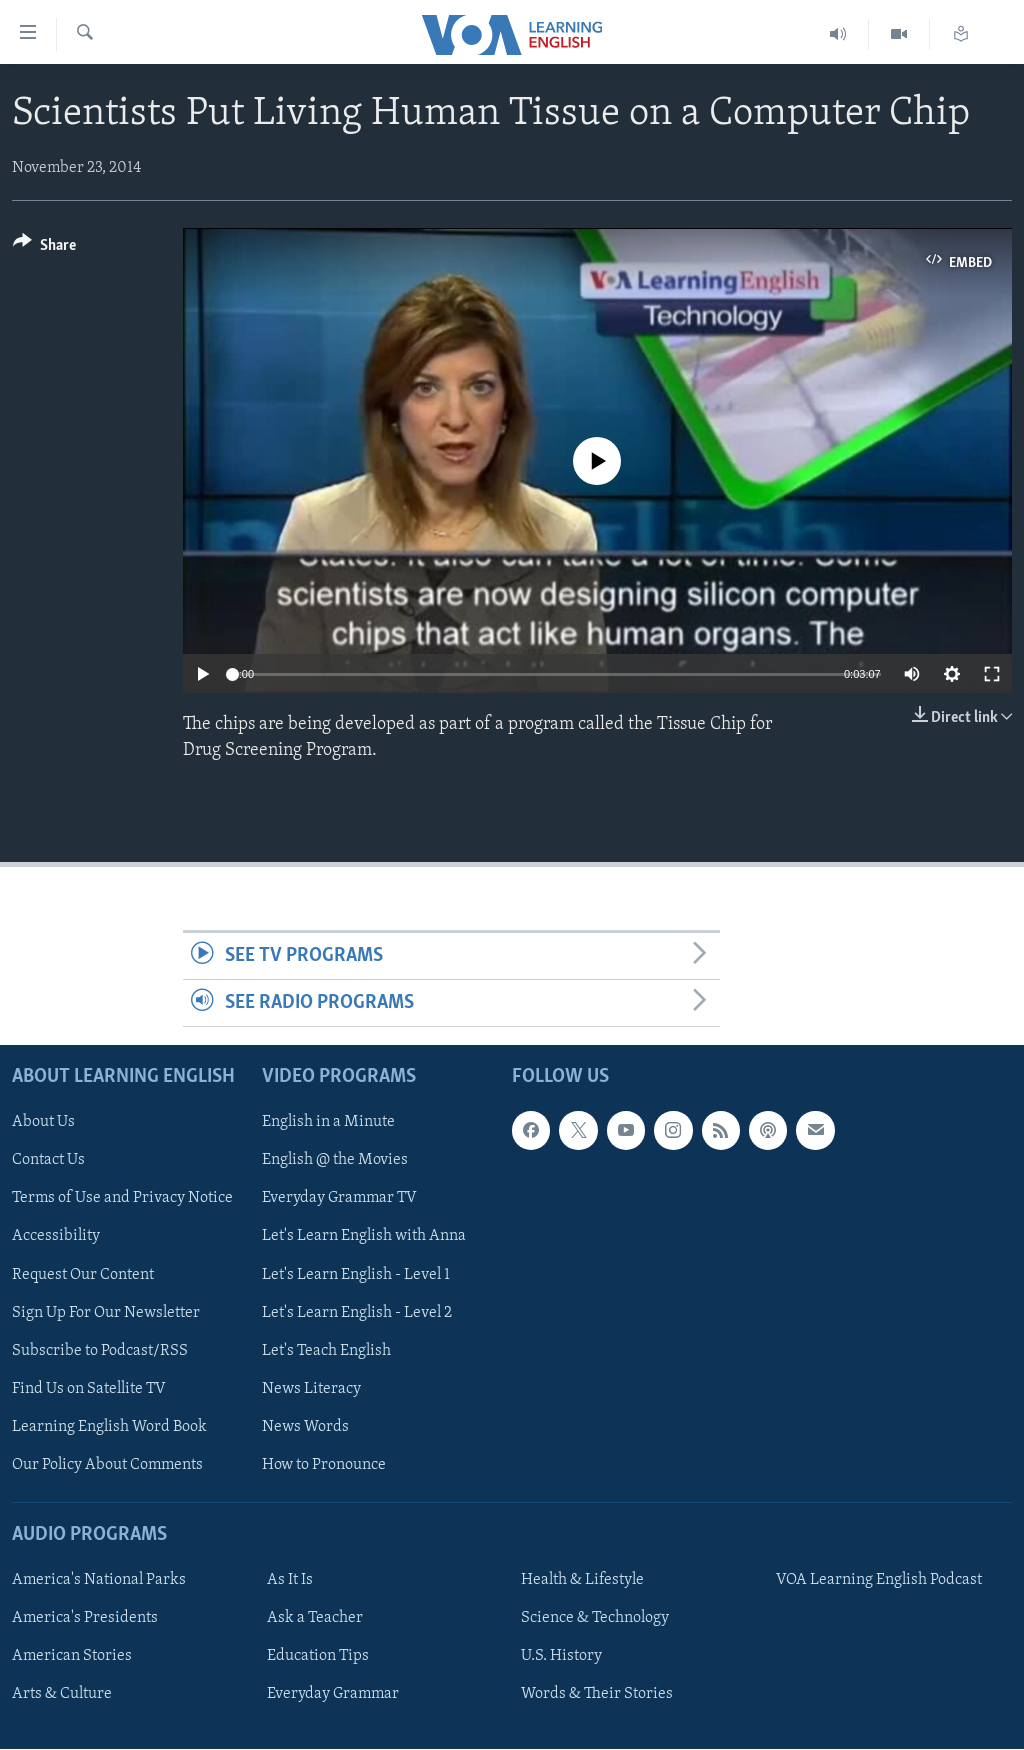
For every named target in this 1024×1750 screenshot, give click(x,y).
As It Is (290, 1581)
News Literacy (311, 1389)
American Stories (72, 1657)
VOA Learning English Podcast (879, 1581)
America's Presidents (85, 1619)
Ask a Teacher (315, 1619)
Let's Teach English (326, 1351)
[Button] (44, 248)
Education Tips (318, 1657)
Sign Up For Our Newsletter (106, 1313)
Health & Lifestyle (582, 1581)
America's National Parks (99, 1581)
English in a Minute (328, 1123)
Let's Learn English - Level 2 (357, 1313)
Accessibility (56, 1237)
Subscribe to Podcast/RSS (100, 1351)
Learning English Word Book (109, 1427)
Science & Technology (595, 1619)
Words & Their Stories (597, 1695)
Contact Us (48, 1161)
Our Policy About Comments (107, 1465)
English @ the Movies (335, 1161)
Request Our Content (83, 1275)
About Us (43, 1123)
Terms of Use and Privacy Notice (122, 1199)
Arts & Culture (62, 1695)
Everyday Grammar (333, 1695)
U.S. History (561, 1657)
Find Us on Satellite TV (89, 1389)
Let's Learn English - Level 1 (356, 1275)
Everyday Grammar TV (339, 1199)
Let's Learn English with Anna (364, 1237)
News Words (305, 1427)
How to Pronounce (324, 1465)
